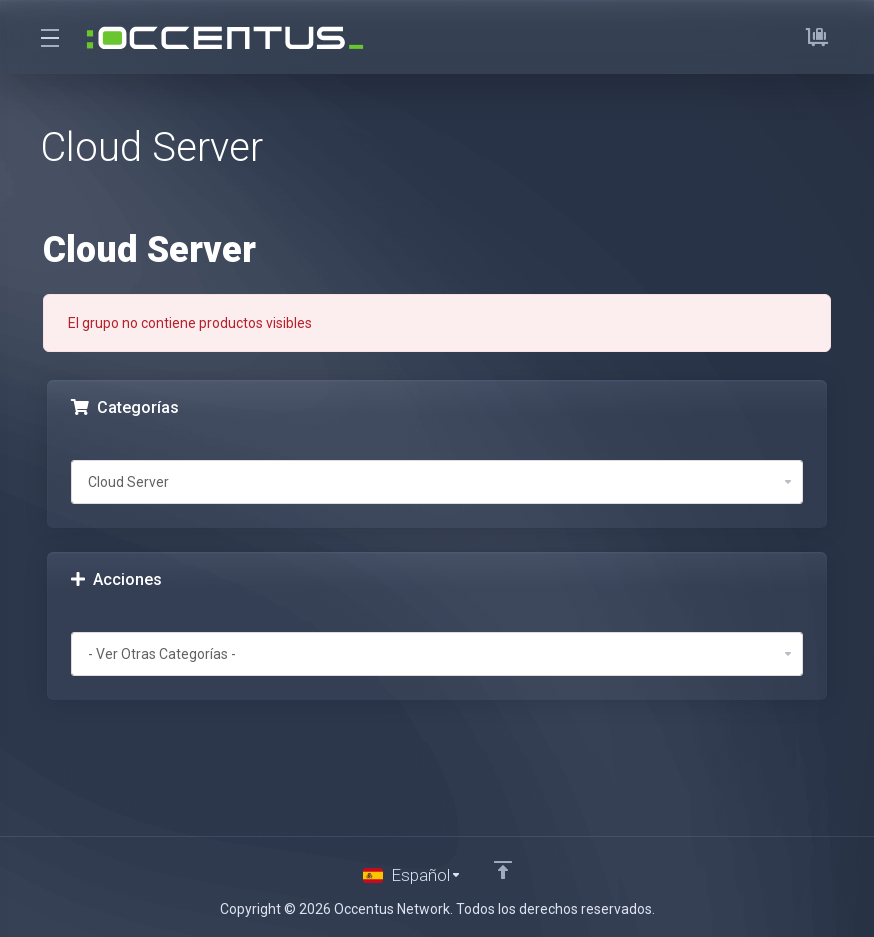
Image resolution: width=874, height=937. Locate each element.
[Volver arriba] (503, 870)
